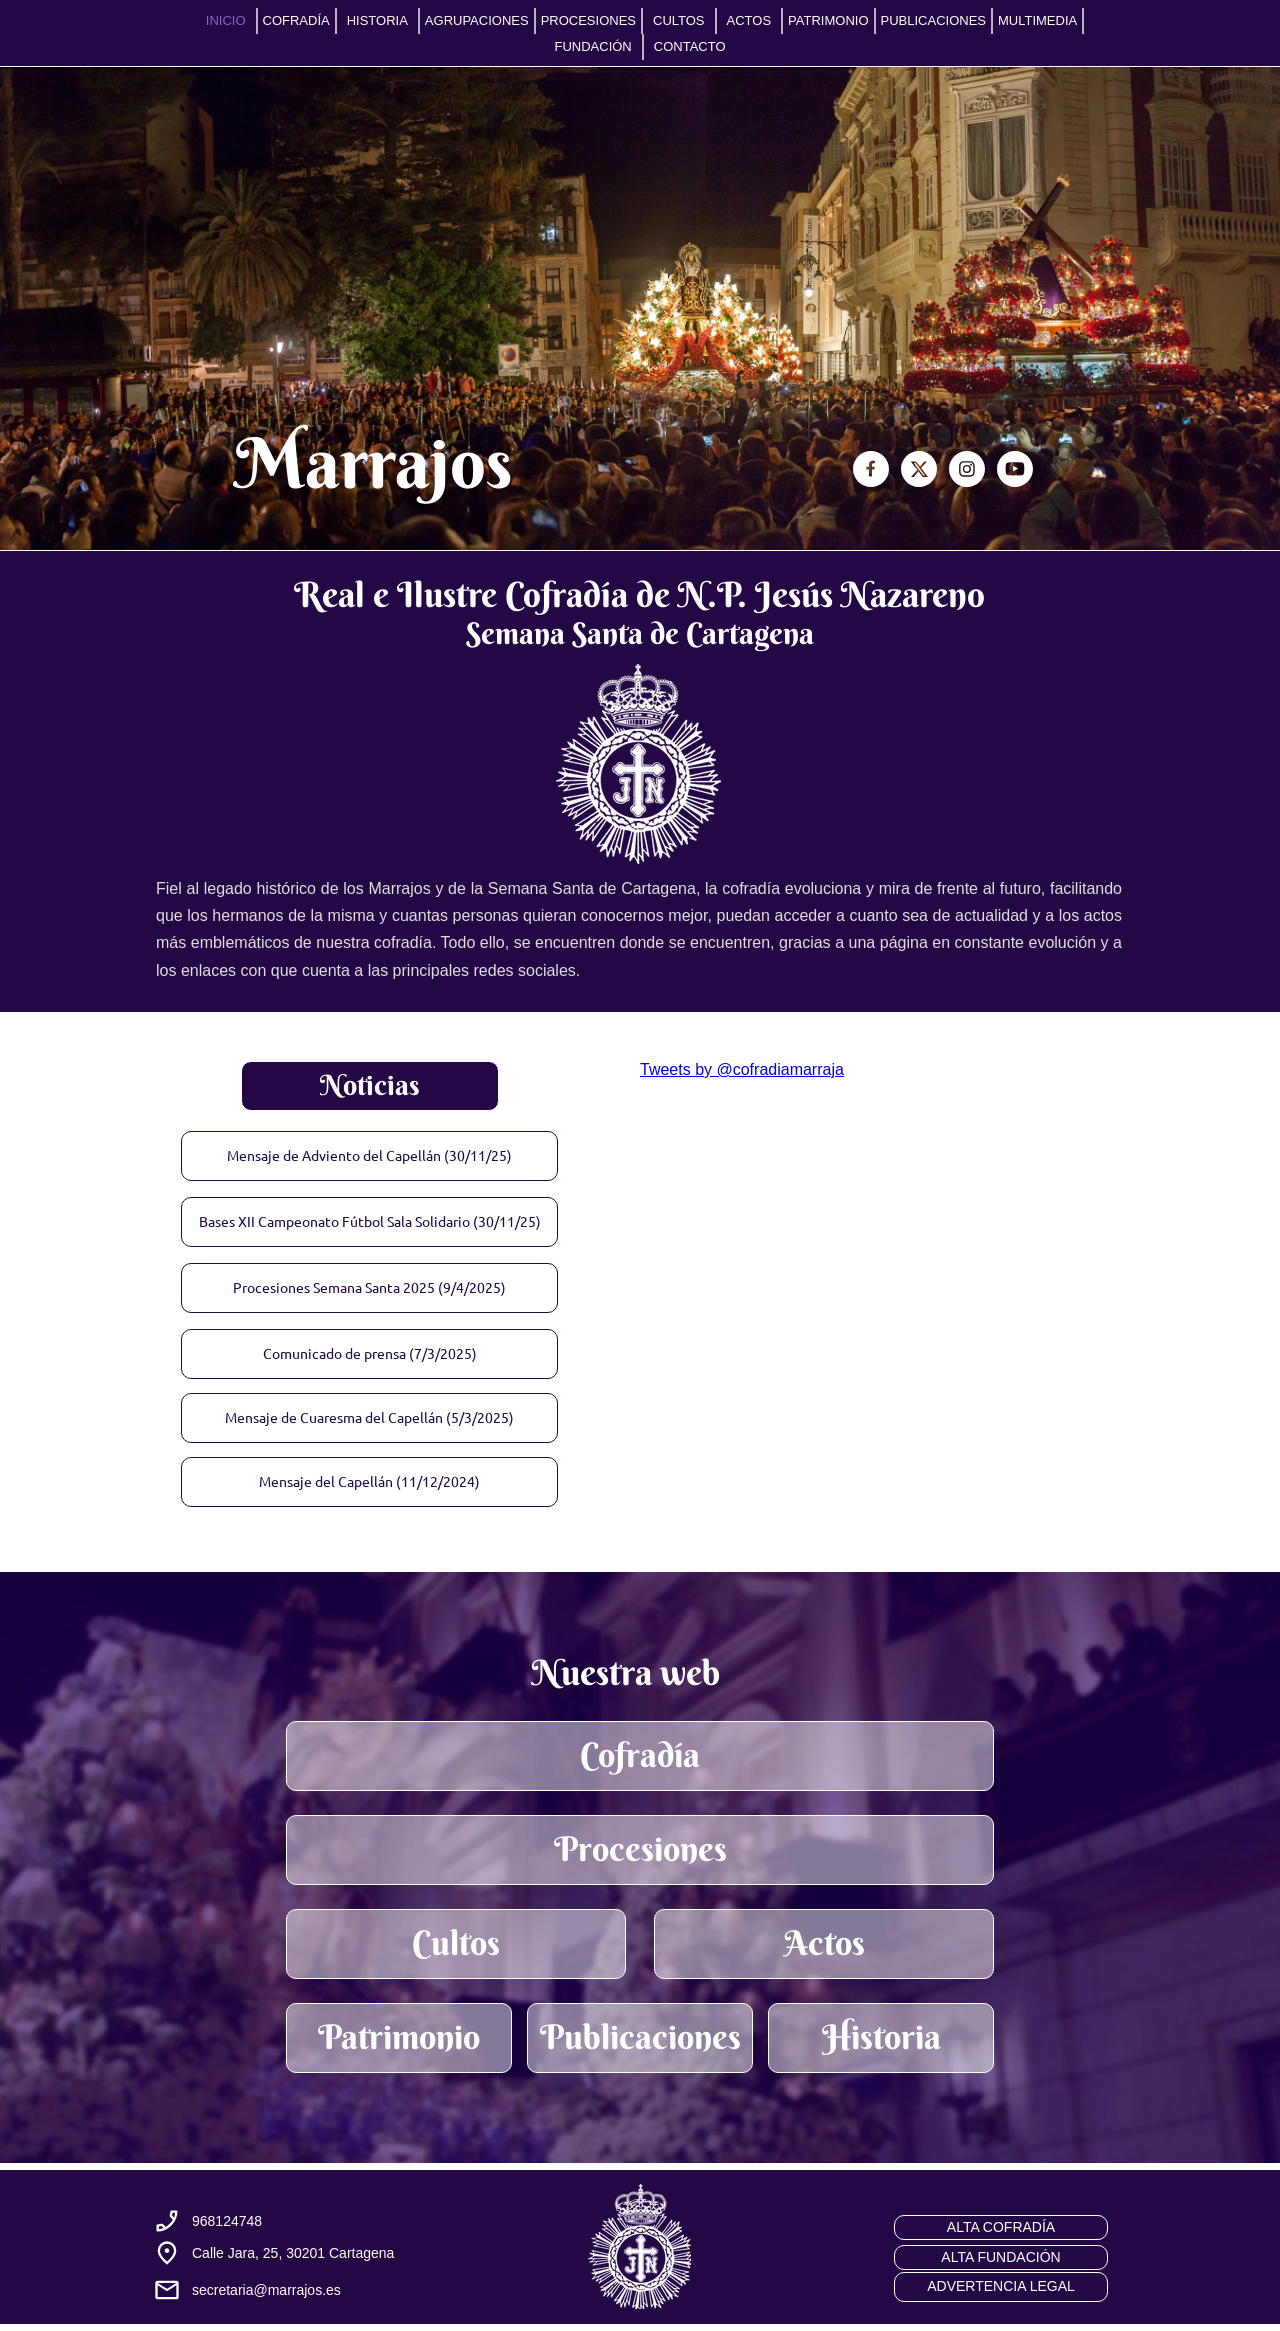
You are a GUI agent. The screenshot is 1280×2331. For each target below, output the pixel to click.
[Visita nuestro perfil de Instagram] (967, 469)
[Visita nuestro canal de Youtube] (1015, 469)
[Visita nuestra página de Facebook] (871, 469)
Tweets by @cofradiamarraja (742, 1069)
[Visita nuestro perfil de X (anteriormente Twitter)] (919, 469)
